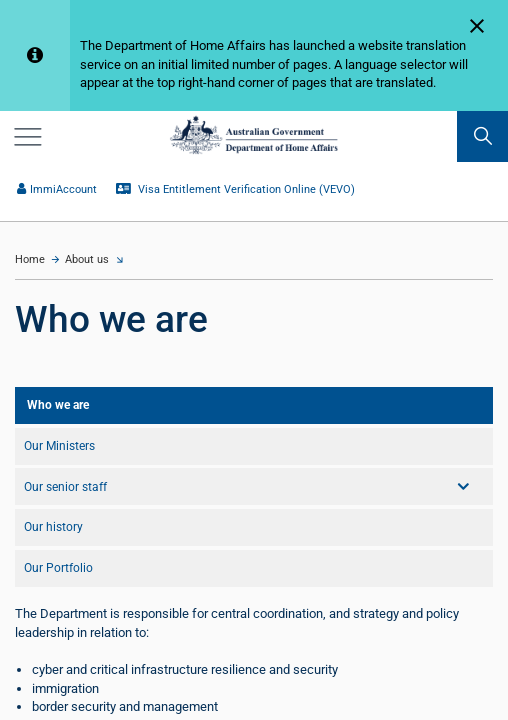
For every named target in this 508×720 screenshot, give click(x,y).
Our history (53, 527)
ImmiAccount (57, 189)
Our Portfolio (58, 568)
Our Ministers (59, 446)
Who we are (58, 405)
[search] (482, 136)
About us (87, 259)
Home (30, 259)
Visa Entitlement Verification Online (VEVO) (236, 189)
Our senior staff (65, 487)
